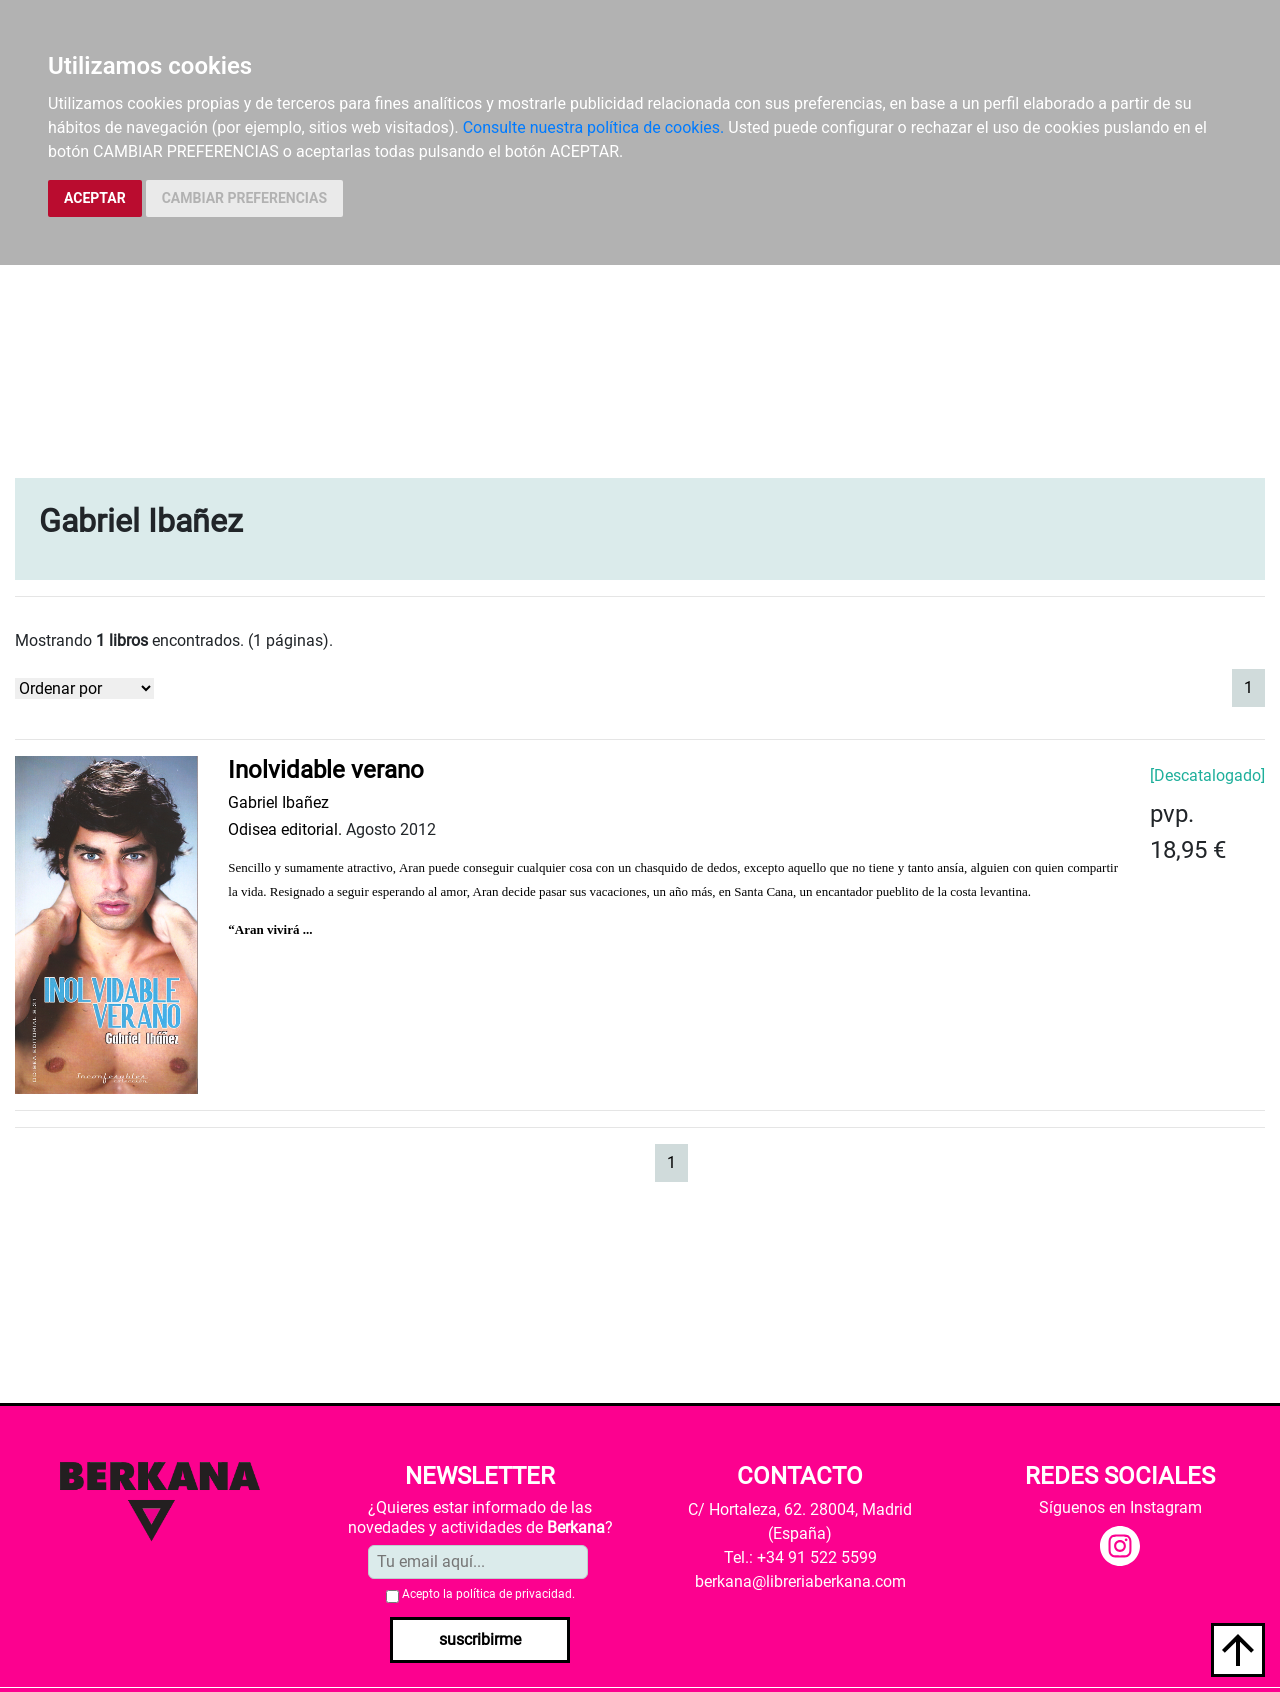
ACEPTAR (95, 198)
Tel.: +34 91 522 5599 (800, 1557)
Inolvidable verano (326, 770)
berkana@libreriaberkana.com (800, 1581)
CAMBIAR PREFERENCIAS (244, 198)
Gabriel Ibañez (278, 802)
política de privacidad (514, 1594)
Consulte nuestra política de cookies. (594, 127)
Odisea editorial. (285, 829)
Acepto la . (488, 1594)
